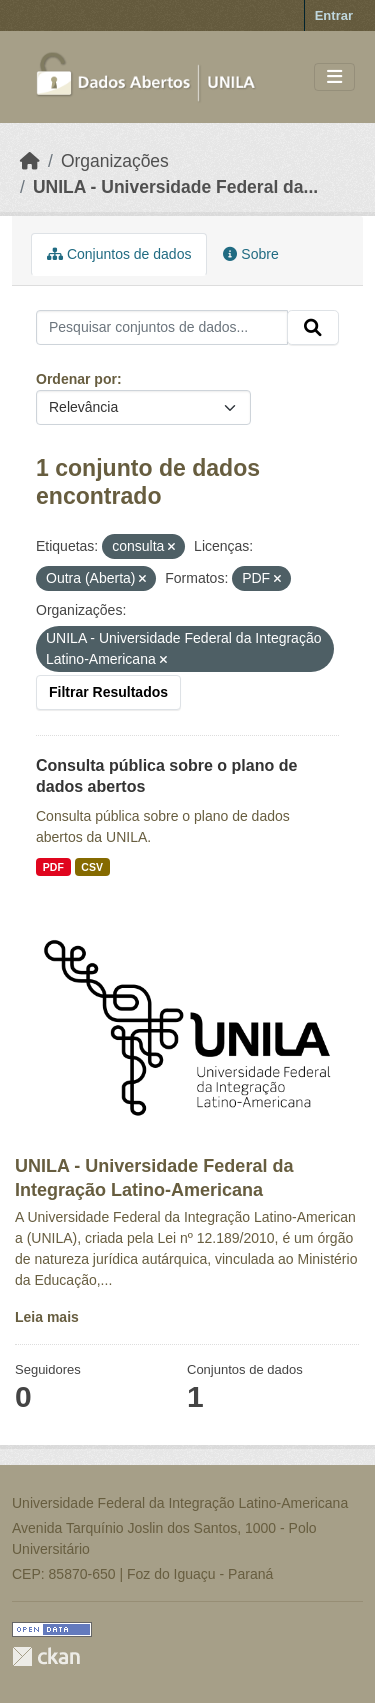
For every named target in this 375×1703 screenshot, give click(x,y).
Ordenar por (76, 379)
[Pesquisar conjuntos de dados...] (162, 328)
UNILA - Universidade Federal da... (175, 187)
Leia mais (47, 1317)
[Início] (30, 161)
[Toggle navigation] (334, 77)
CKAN (46, 1656)
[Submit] (313, 328)
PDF (53, 867)
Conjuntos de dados (119, 254)
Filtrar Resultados (108, 692)
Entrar (334, 15)
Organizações (115, 161)
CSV (92, 867)
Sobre (250, 254)
